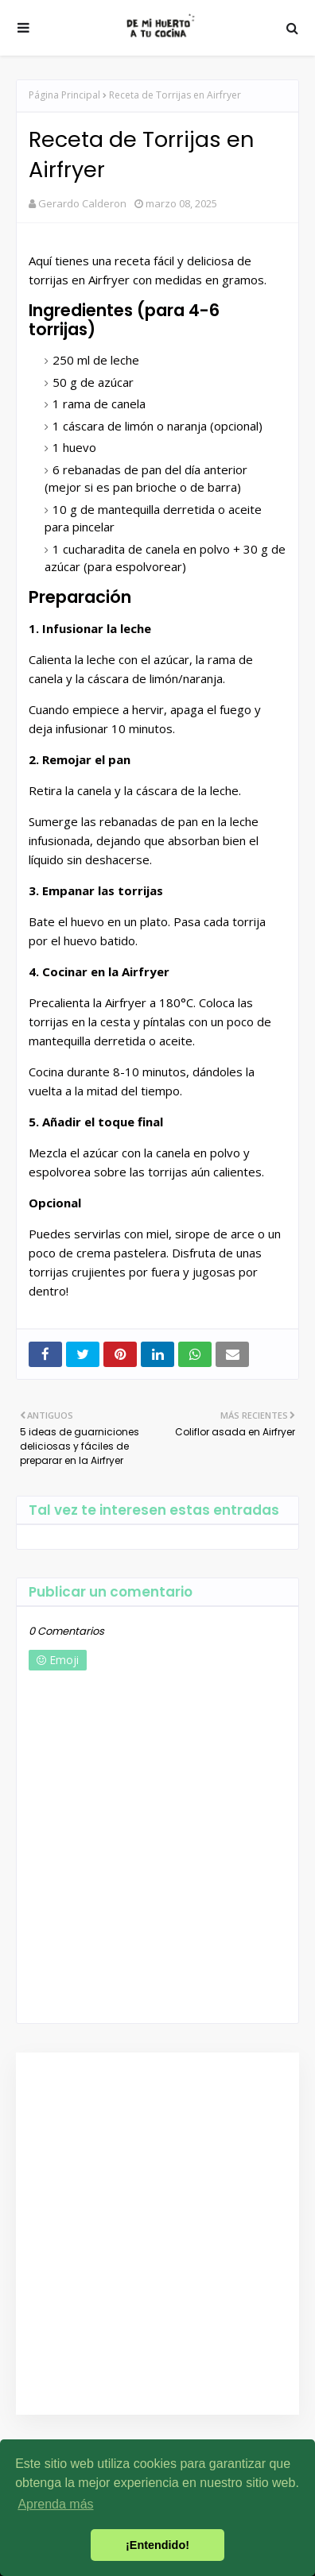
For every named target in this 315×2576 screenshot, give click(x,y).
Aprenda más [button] (55, 2504)
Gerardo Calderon (82, 203)
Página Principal (64, 95)
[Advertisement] (153, 2233)
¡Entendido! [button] (157, 2545)
